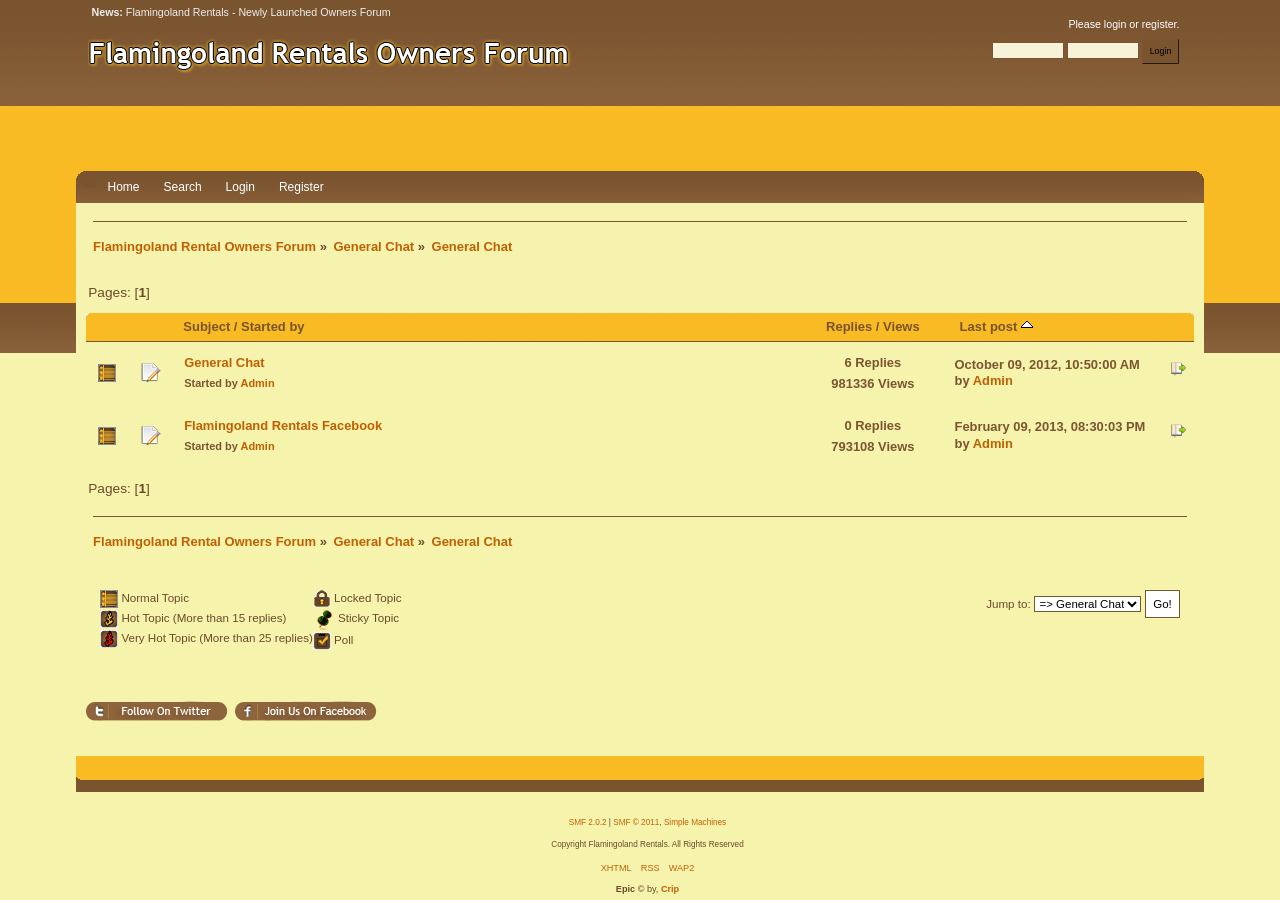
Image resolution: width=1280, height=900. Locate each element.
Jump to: (1008, 603)
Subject (206, 326)
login (1115, 24)
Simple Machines (695, 822)
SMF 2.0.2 (588, 822)
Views (901, 326)
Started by (273, 326)
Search (183, 187)
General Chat (224, 362)
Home (124, 187)
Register (301, 187)
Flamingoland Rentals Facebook (283, 425)
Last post (996, 326)
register (1159, 24)
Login (240, 187)
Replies (849, 326)
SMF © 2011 (636, 822)
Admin (258, 383)
